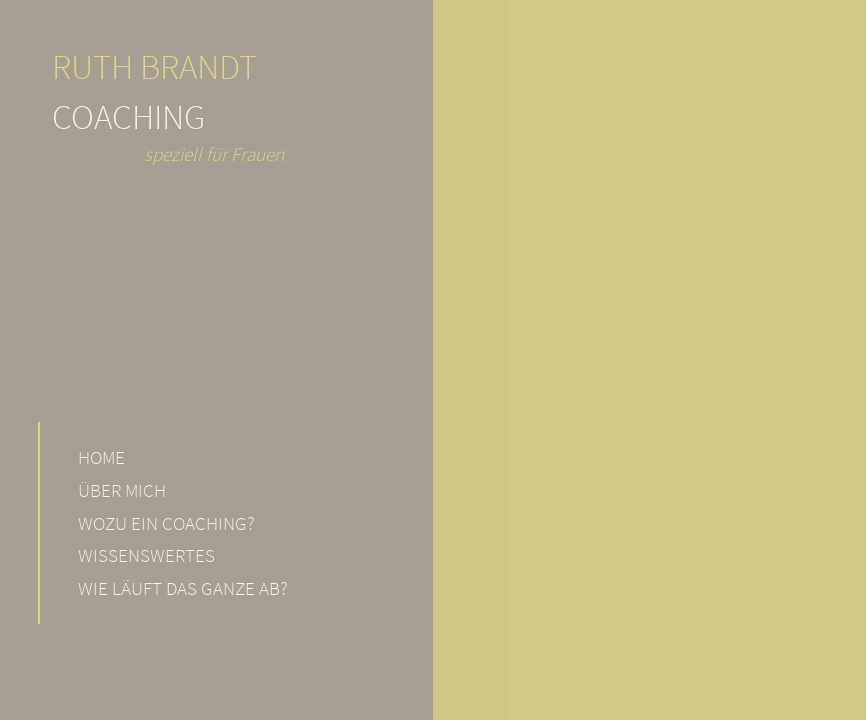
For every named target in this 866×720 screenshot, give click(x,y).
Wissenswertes (146, 555)
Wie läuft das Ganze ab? (183, 588)
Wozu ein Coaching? (166, 523)
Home (101, 457)
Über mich (122, 490)
